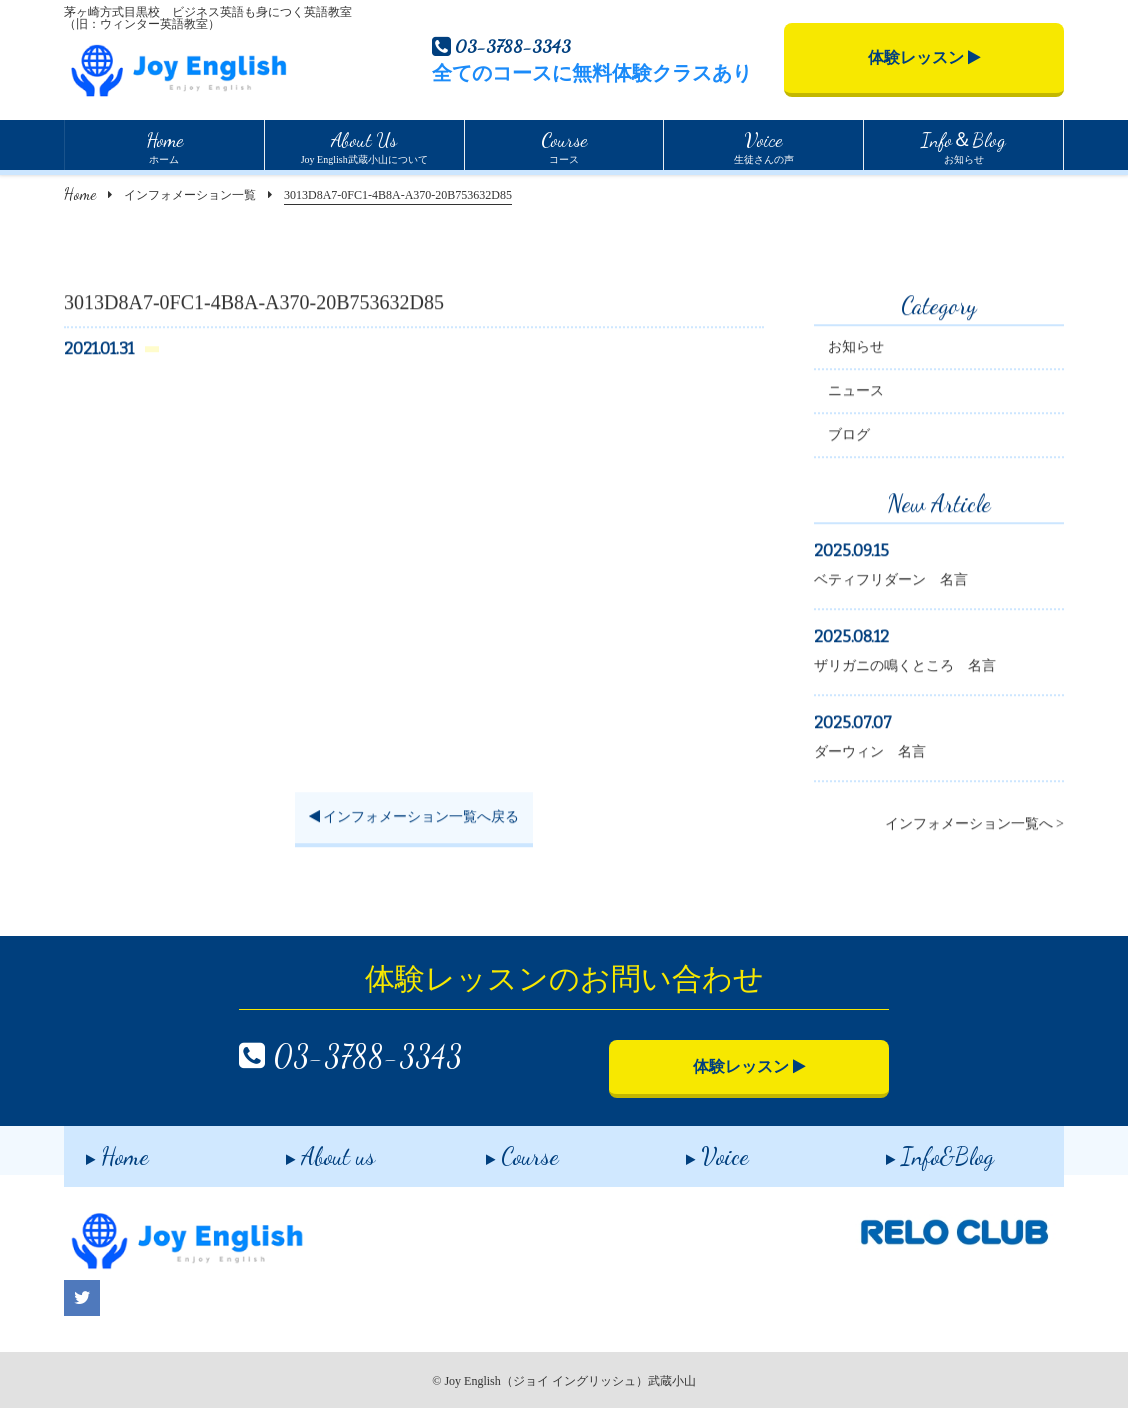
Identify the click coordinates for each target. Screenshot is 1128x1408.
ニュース (856, 393)
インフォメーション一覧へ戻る (414, 820)
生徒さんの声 (764, 145)
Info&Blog (918, 1149)
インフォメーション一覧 (190, 195)
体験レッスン (924, 57)
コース (564, 145)
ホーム (164, 145)
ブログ (849, 437)
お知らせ (963, 145)
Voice (695, 1149)
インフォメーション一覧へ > (974, 826)
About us (308, 1149)
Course (500, 1149)
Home (80, 193)
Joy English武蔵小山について (364, 145)
